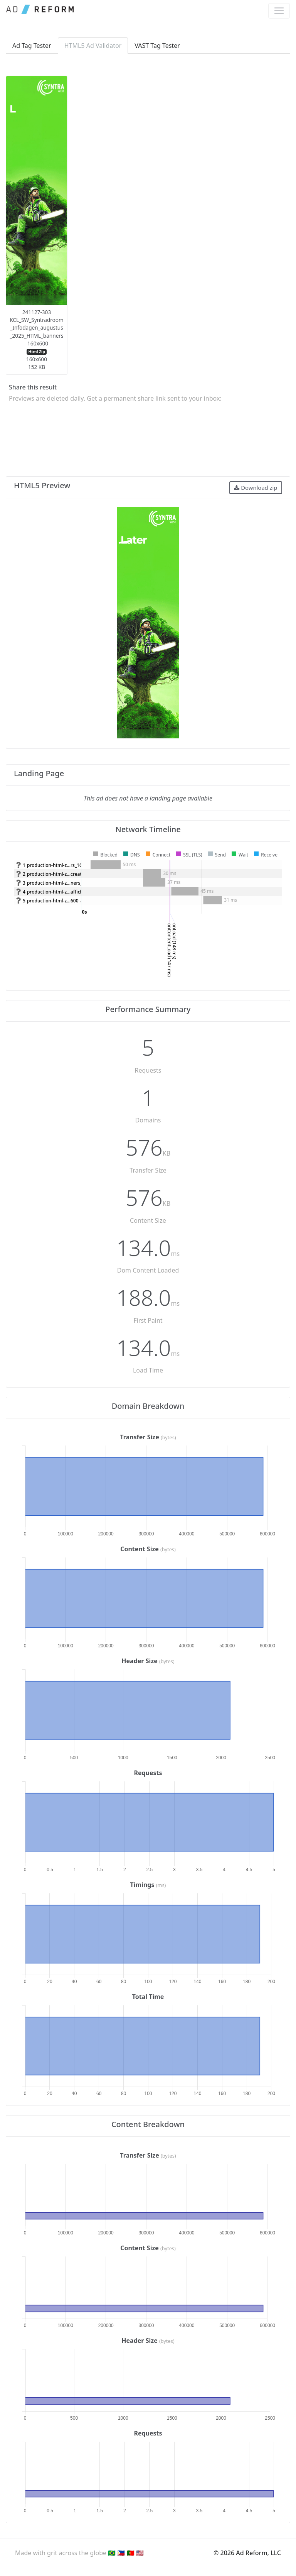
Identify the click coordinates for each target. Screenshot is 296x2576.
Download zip (255, 487)
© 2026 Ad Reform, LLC (247, 2553)
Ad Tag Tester (31, 45)
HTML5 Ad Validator (93, 45)
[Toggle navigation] (279, 11)
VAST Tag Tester (157, 45)
